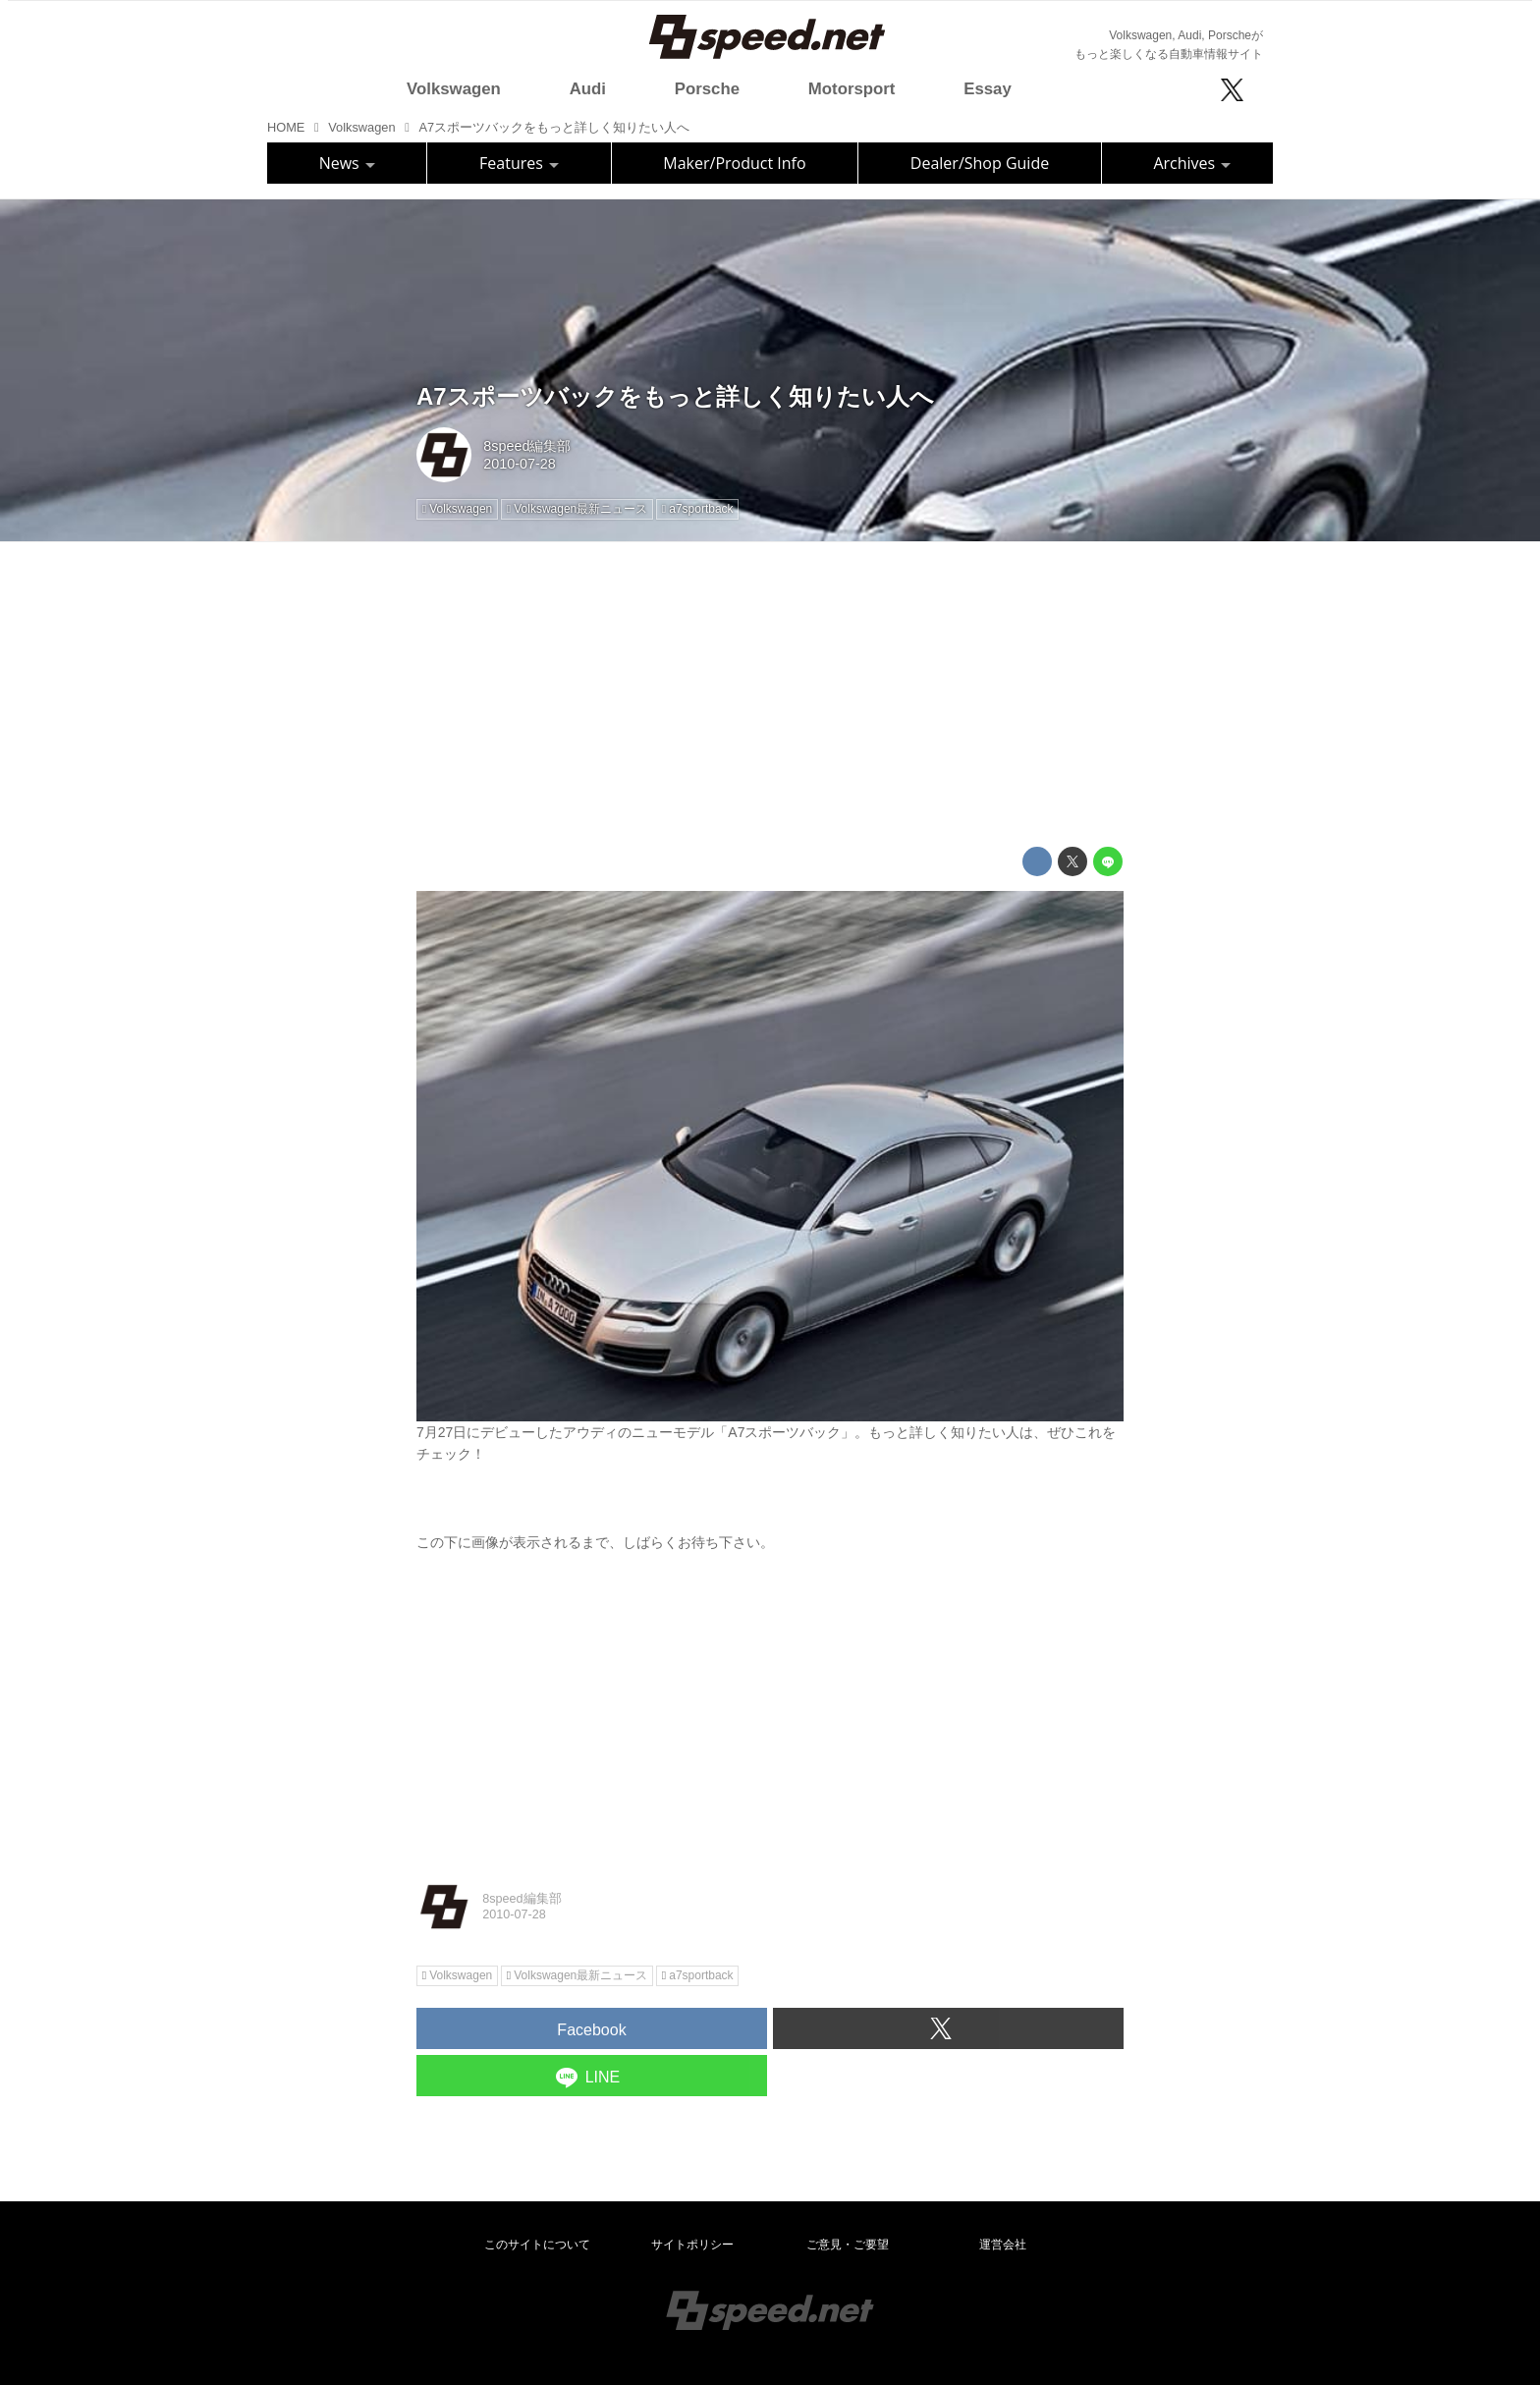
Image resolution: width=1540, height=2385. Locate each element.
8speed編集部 (527, 446)
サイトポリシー (692, 2244)
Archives (1192, 163)
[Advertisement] (770, 694)
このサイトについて (537, 2244)
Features (519, 163)
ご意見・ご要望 (847, 2244)
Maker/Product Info (734, 163)
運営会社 (1002, 2244)
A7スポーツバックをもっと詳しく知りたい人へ (675, 396)
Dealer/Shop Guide (979, 163)
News (347, 163)
